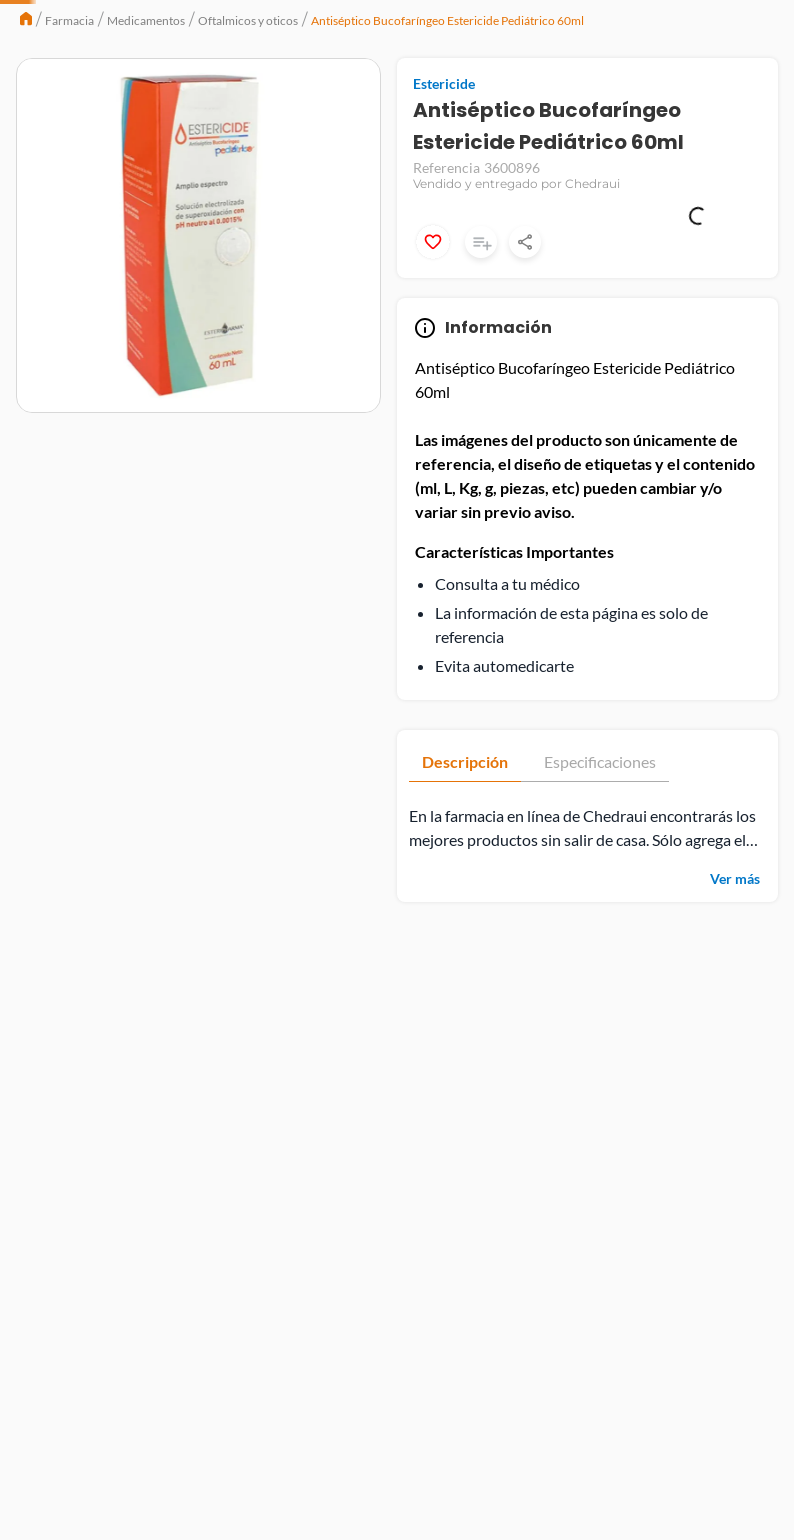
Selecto (123, 24)
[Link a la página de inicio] (26, 135)
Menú (56, 82)
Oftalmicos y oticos (248, 135)
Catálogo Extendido (195, 24)
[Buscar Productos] (391, 82)
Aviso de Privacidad (691, 1476)
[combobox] (350, 82)
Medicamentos (146, 135)
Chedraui (54, 24)
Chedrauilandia (296, 24)
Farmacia (69, 135)
